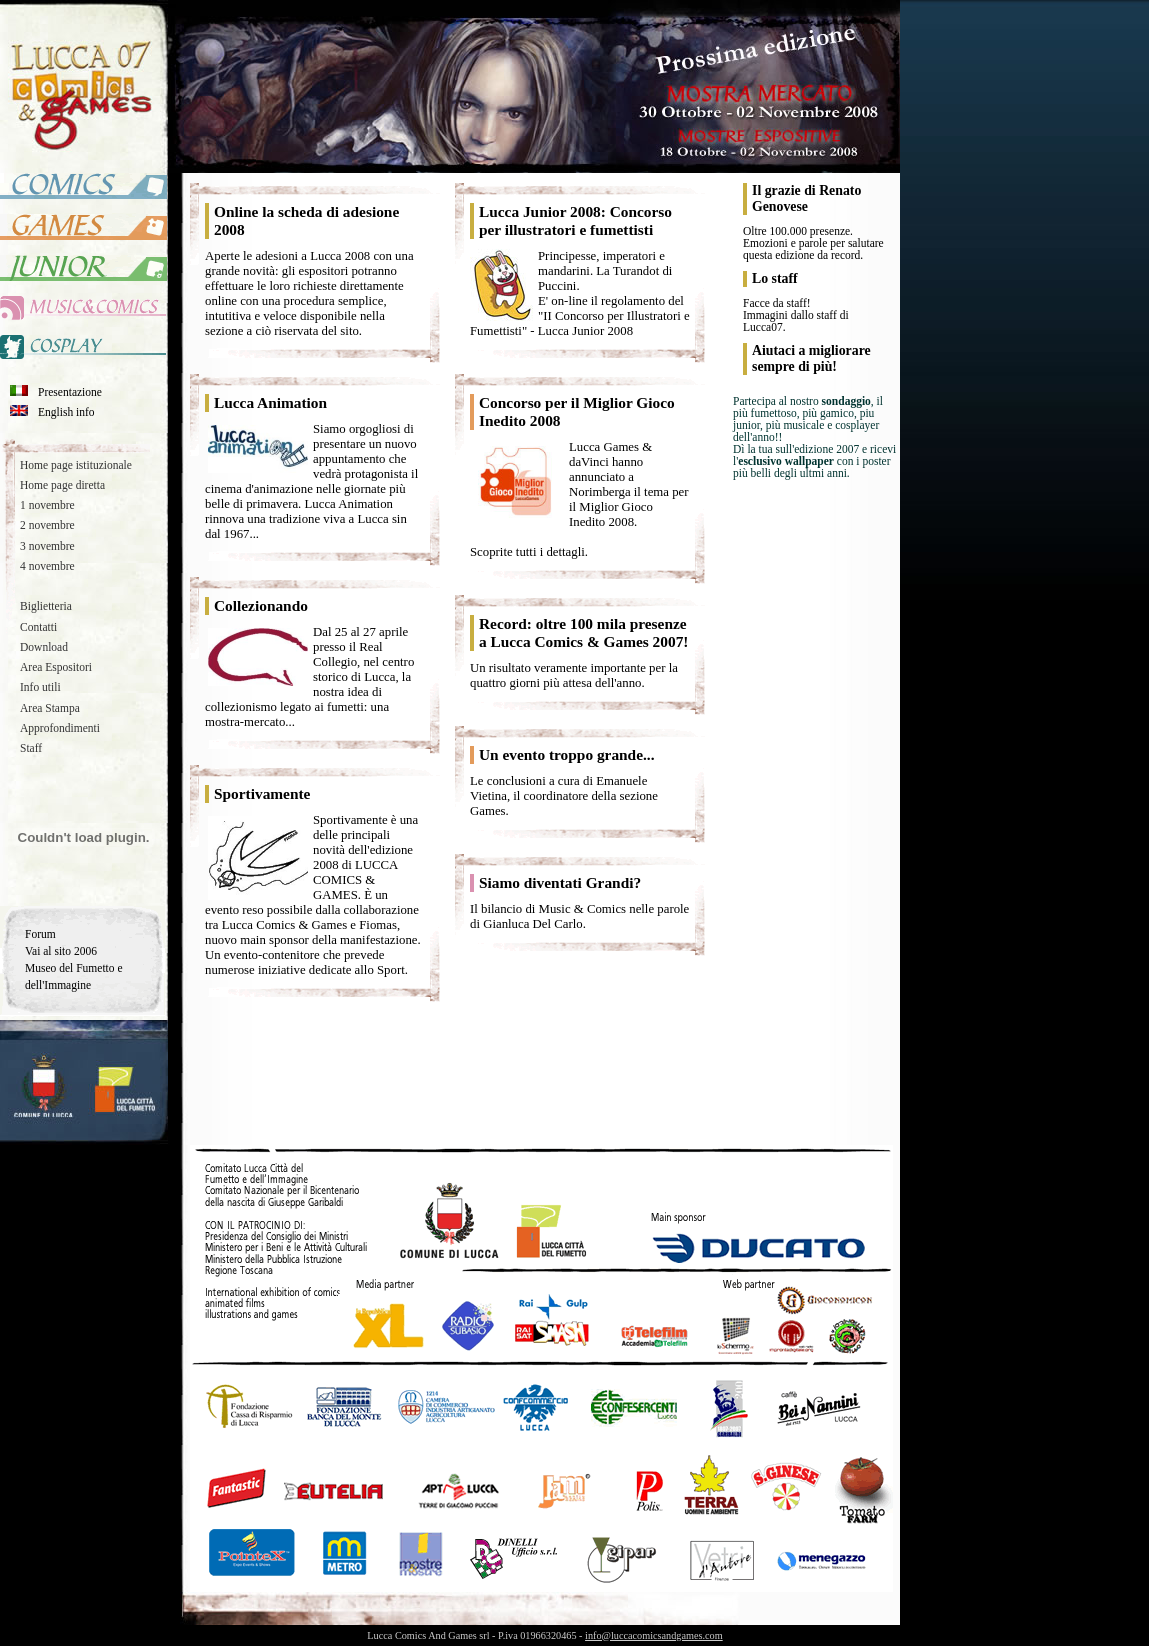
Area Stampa (50, 708)
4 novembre (47, 566)
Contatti (38, 627)
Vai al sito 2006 (61, 951)
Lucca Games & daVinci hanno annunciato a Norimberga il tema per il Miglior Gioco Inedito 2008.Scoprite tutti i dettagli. (579, 499)
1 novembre (47, 505)
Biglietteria (46, 606)
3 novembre (47, 546)
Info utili (40, 687)
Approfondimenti (60, 728)
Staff (31, 748)
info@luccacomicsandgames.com (654, 1635)
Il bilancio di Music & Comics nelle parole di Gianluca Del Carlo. (579, 916)
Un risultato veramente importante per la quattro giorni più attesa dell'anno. (574, 675)
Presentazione (70, 392)
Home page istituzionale (76, 465)
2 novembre (47, 525)
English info (66, 412)
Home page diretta (62, 485)
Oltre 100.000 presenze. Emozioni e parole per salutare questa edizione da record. (813, 243)
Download (44, 647)
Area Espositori (56, 667)
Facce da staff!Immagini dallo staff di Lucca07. (796, 315)
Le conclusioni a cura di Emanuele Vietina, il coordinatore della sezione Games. (564, 796)
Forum (40, 934)
